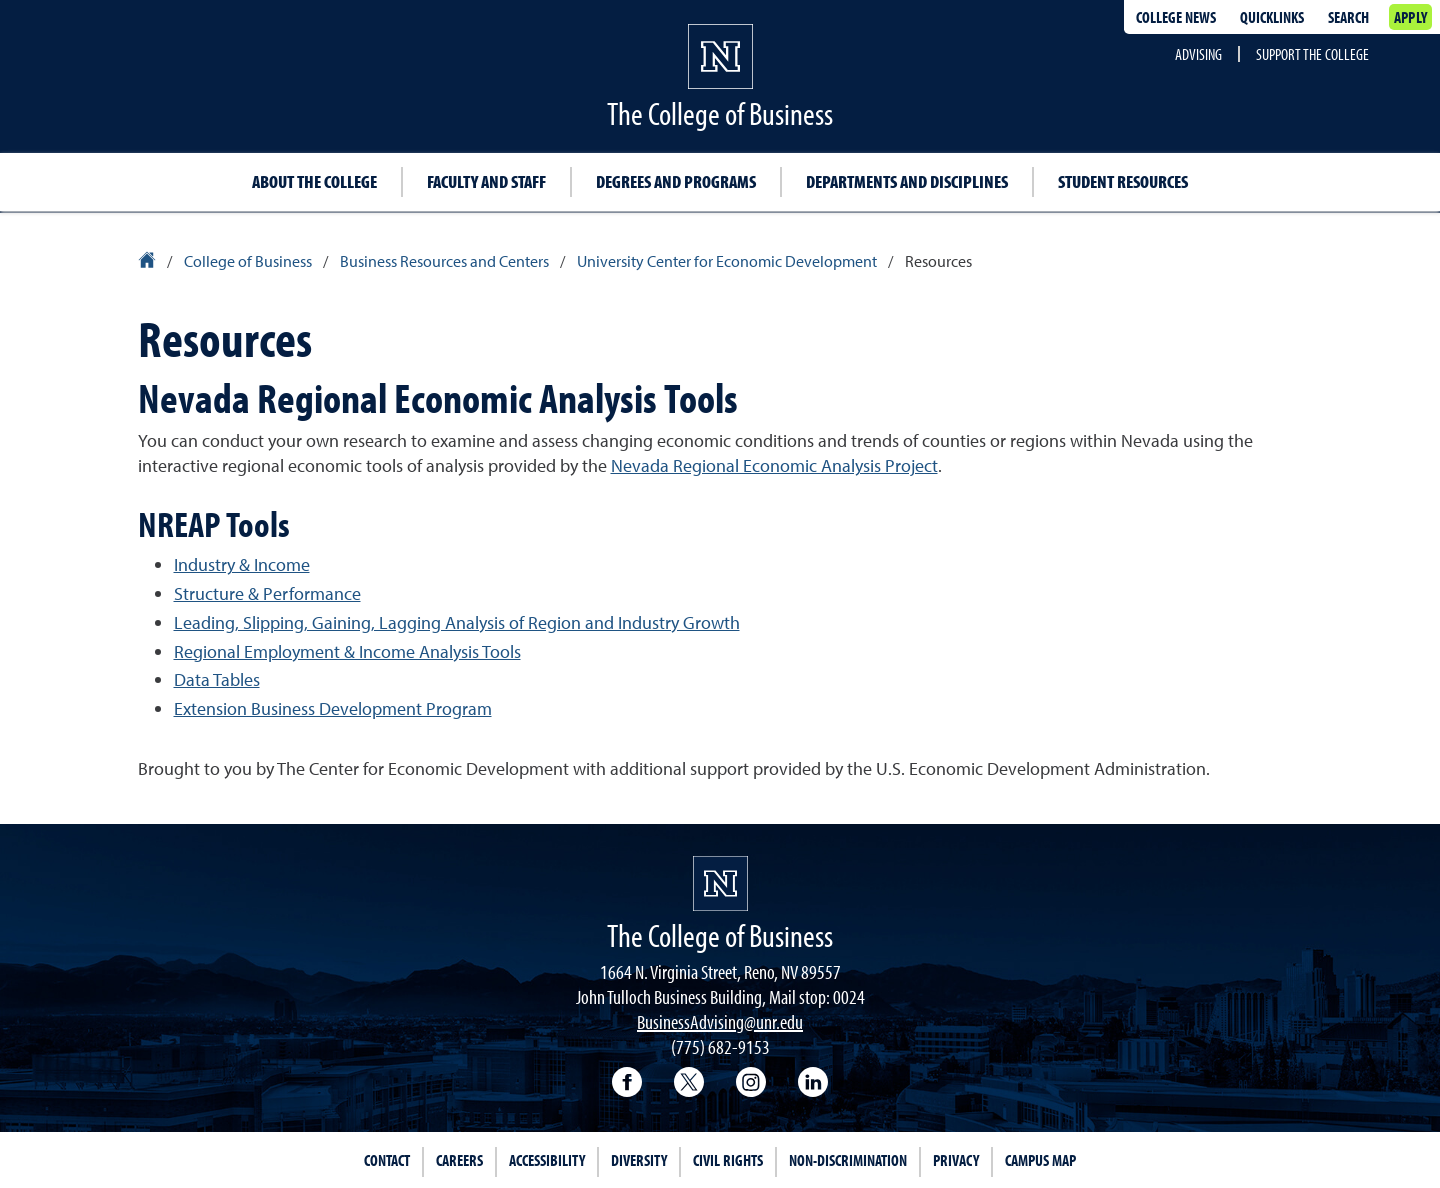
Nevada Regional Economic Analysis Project (774, 465)
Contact (387, 1160)
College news (1176, 17)
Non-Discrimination (848, 1160)
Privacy (956, 1160)
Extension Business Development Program (333, 708)
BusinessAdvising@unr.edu (720, 1021)
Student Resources (1123, 181)
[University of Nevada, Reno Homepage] (720, 883)
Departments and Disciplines (907, 181)
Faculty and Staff (486, 181)
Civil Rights (728, 1160)
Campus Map (1040, 1160)
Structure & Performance (267, 593)
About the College (314, 181)
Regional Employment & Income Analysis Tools (347, 651)
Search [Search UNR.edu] (1348, 17)
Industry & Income (242, 564)
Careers (459, 1160)
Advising (1198, 54)
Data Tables (217, 679)
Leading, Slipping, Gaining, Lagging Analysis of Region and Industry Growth (457, 622)
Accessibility (547, 1160)
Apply (1410, 17)
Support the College (1312, 54)
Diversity (639, 1160)
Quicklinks (1272, 17)
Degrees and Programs (676, 181)
